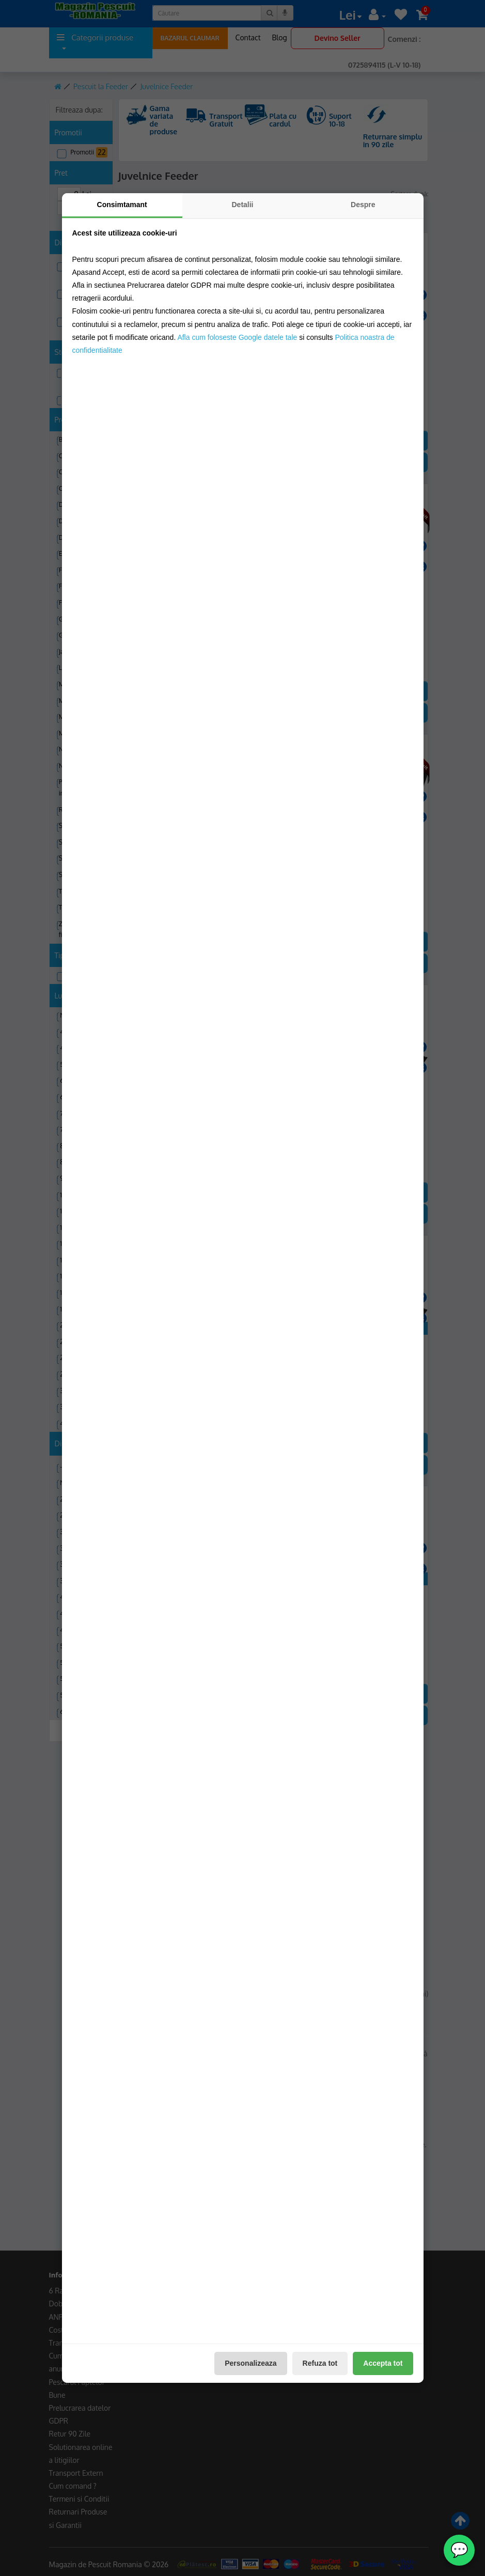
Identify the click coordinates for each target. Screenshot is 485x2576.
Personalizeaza (250, 2363)
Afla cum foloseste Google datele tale (237, 337)
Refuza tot (320, 2363)
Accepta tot (382, 2363)
